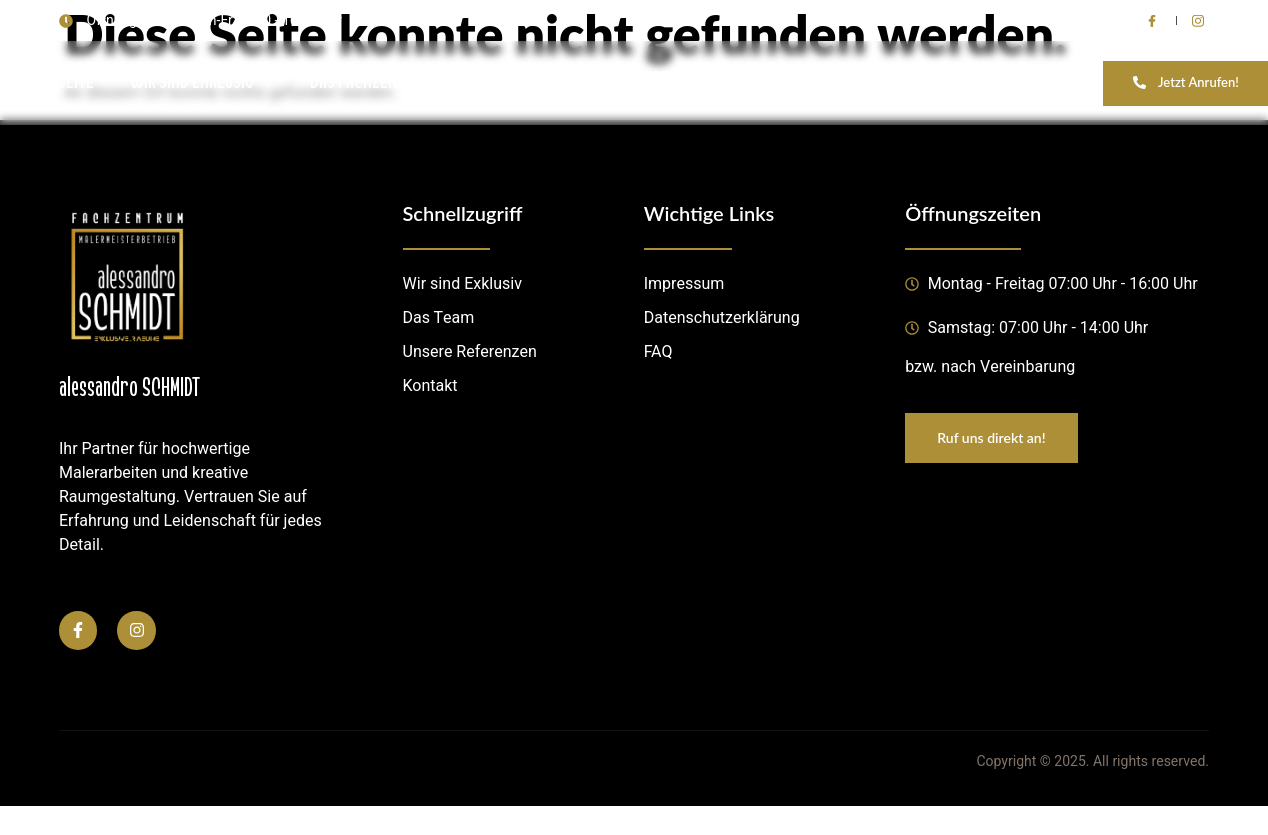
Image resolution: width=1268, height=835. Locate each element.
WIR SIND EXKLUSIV (202, 82)
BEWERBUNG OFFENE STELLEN (1004, 82)
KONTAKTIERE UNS (815, 82)
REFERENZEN (672, 82)
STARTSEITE (56, 82)
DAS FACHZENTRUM (380, 82)
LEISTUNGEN (535, 82)
